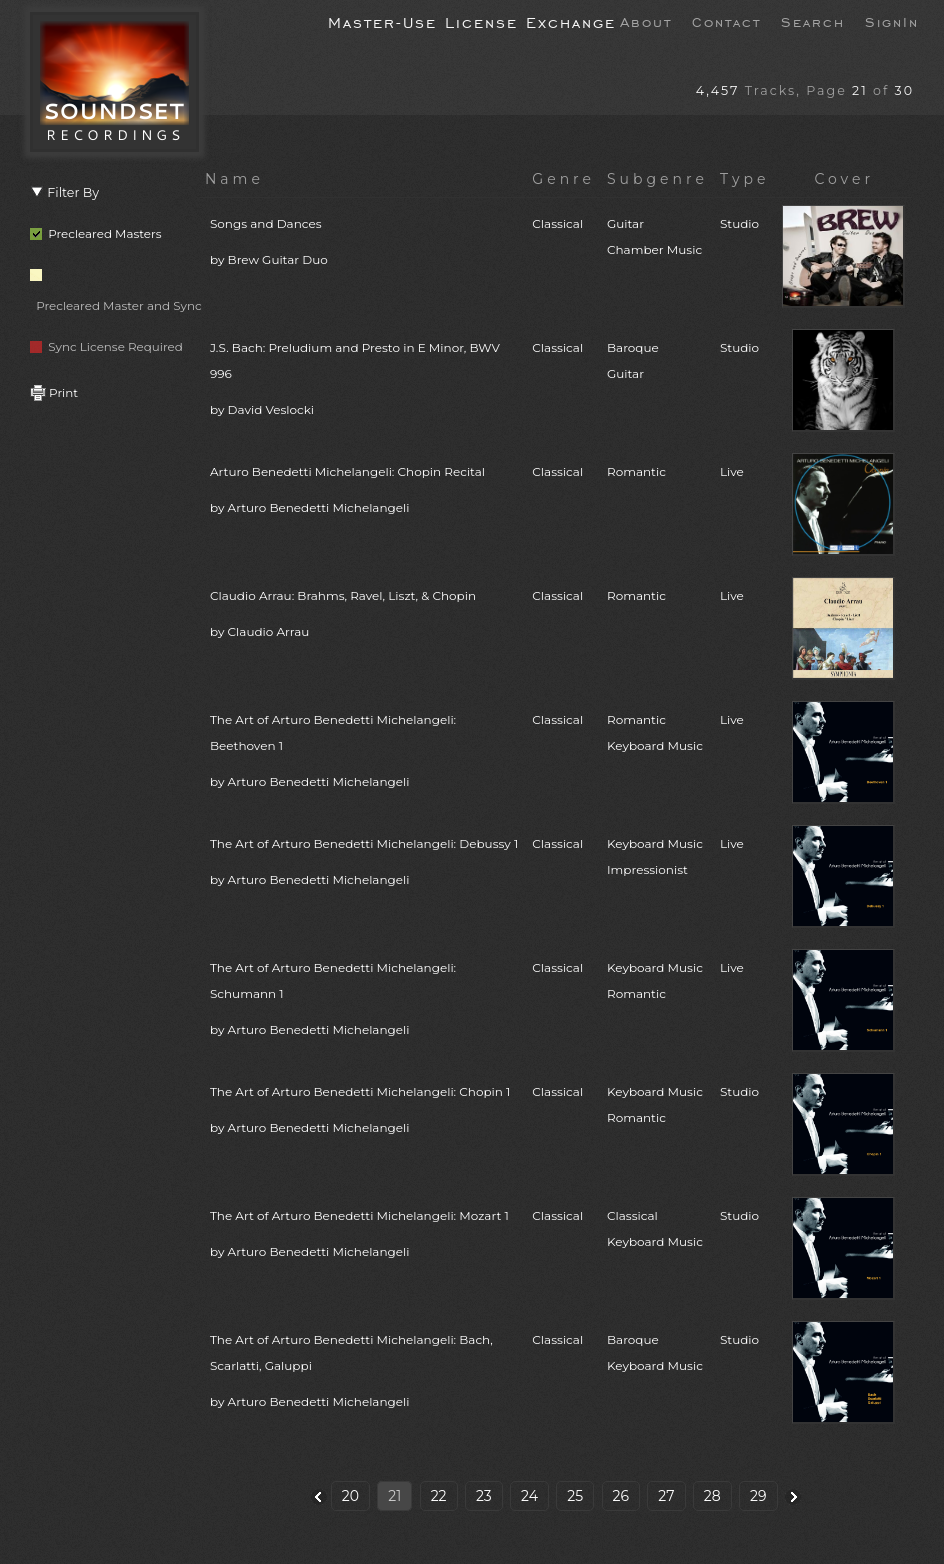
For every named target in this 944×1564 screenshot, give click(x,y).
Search (813, 21)
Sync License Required (106, 346)
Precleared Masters (96, 233)
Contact (726, 21)
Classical (557, 223)
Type (745, 179)
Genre (563, 179)
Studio (739, 223)
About (646, 21)
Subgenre (657, 179)
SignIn (892, 21)
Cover (844, 179)
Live (732, 471)
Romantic (636, 471)
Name (234, 179)
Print (54, 392)
